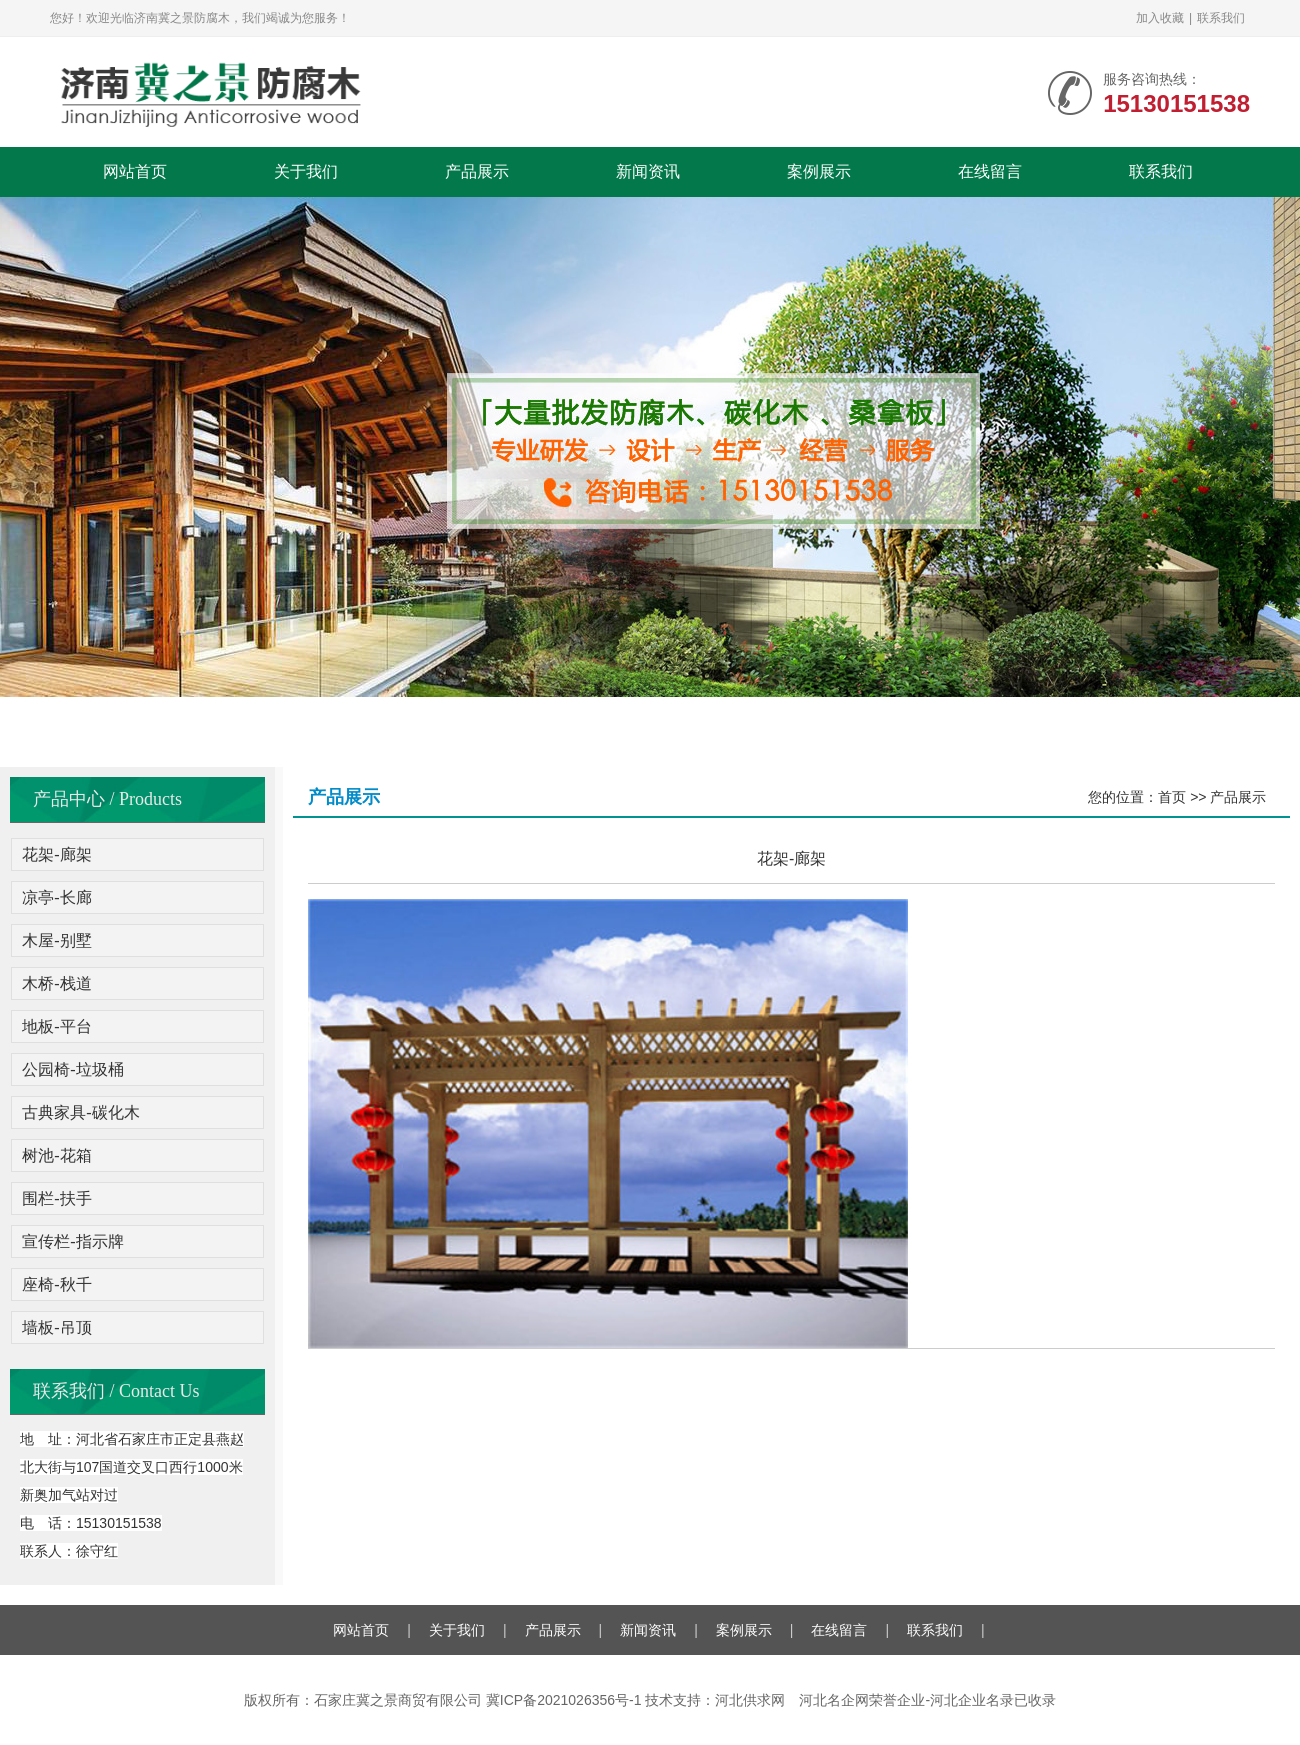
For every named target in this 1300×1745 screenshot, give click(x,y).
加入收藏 (1160, 18)
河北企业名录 (972, 1700)
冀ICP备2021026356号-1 (564, 1700)
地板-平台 (56, 1026)
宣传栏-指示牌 (72, 1241)
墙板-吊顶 (56, 1327)
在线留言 (990, 171)
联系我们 (1221, 18)
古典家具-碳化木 (80, 1112)
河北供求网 (750, 1700)
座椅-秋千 (56, 1284)
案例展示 (819, 171)
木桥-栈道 (56, 983)
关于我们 (306, 171)
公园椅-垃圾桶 (72, 1069)
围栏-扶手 (56, 1198)
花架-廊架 (56, 854)
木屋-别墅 (56, 940)
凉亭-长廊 (56, 897)
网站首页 (135, 171)
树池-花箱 (56, 1155)
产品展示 (477, 171)
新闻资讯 (648, 171)
